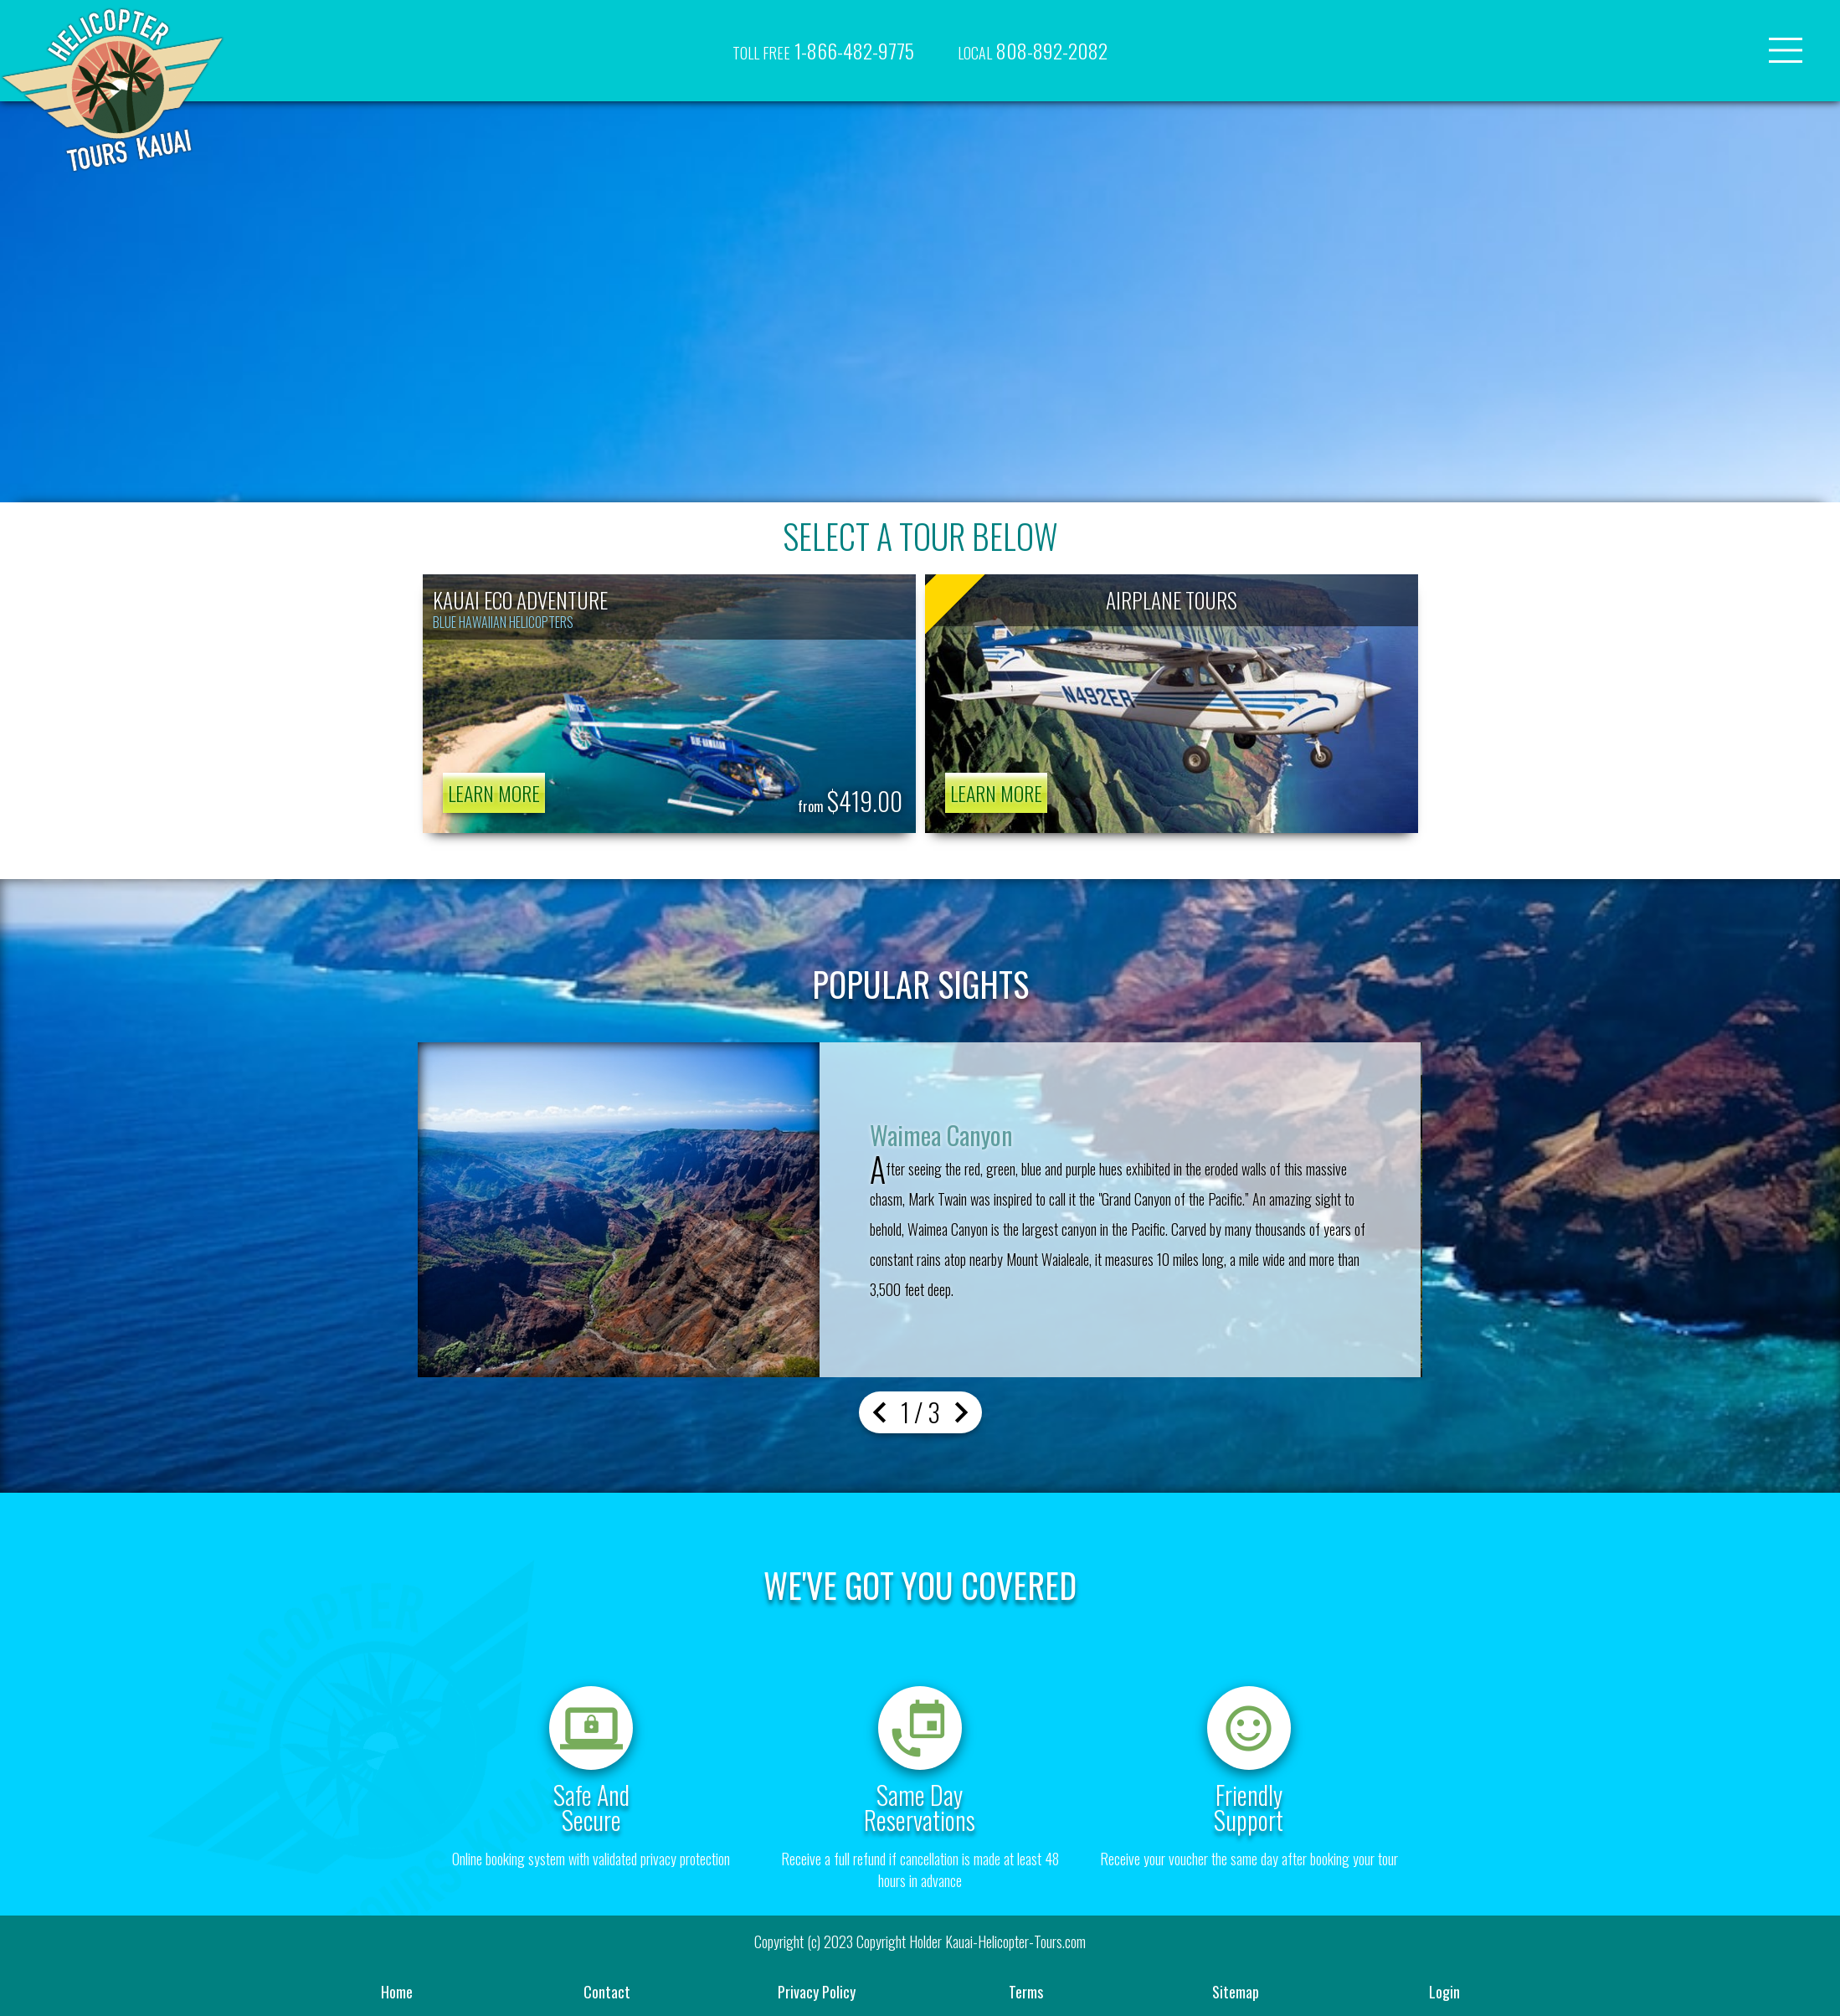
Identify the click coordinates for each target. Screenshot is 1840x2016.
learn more (494, 793)
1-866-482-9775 (823, 50)
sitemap (1235, 1992)
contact (606, 1992)
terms (1026, 1992)
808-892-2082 (1033, 50)
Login (1444, 1992)
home (397, 1992)
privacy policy (817, 1992)
